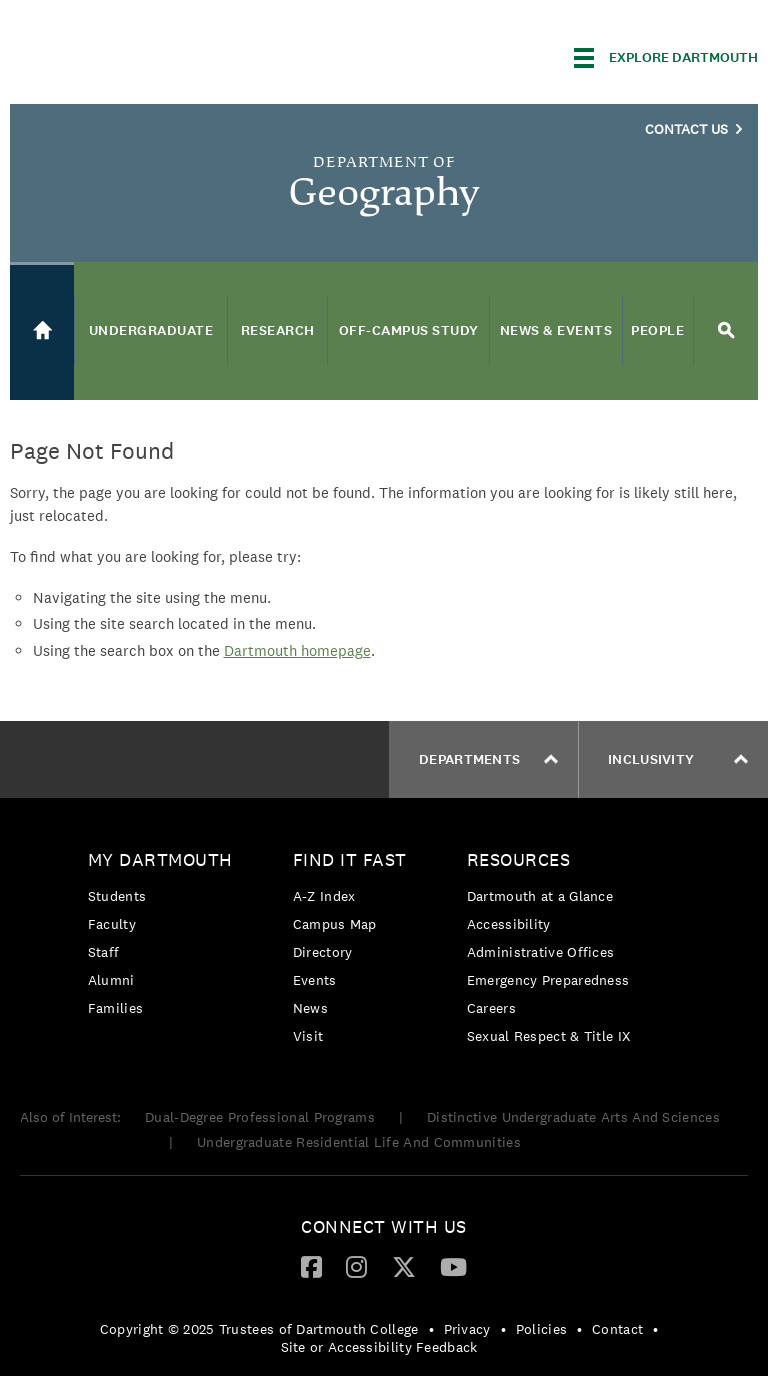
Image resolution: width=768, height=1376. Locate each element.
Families (115, 1008)
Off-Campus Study (409, 330)
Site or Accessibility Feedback (379, 1347)
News (310, 1008)
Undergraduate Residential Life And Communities (359, 1142)
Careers (491, 1008)
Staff (104, 952)
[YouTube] (453, 1266)
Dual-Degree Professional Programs (260, 1117)
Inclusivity (678, 759)
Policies (541, 1329)
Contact (617, 1329)
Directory (323, 952)
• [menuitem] (431, 1329)
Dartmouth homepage (297, 650)
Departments (488, 759)
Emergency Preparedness (548, 980)
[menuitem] (165, 937)
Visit (308, 1036)
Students (117, 896)
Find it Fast (350, 859)
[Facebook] (311, 1266)
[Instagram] (356, 1266)
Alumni (111, 980)
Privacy (467, 1329)
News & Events (556, 330)
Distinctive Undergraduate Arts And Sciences (573, 1117)
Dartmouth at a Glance (540, 896)
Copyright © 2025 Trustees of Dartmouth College (259, 1329)
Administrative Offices (541, 952)
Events (315, 980)
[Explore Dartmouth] (666, 58)
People (657, 330)
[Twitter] (404, 1266)
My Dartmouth (160, 859)
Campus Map (335, 924)
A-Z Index (324, 896)
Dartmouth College (168, 54)
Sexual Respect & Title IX (549, 1036)
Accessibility (509, 924)
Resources (519, 859)
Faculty (112, 924)
